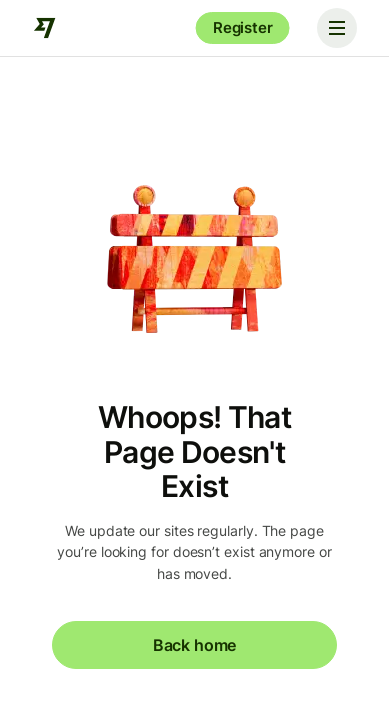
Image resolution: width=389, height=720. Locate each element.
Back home (194, 645)
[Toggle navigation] (337, 28)
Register (243, 27)
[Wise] (45, 28)
